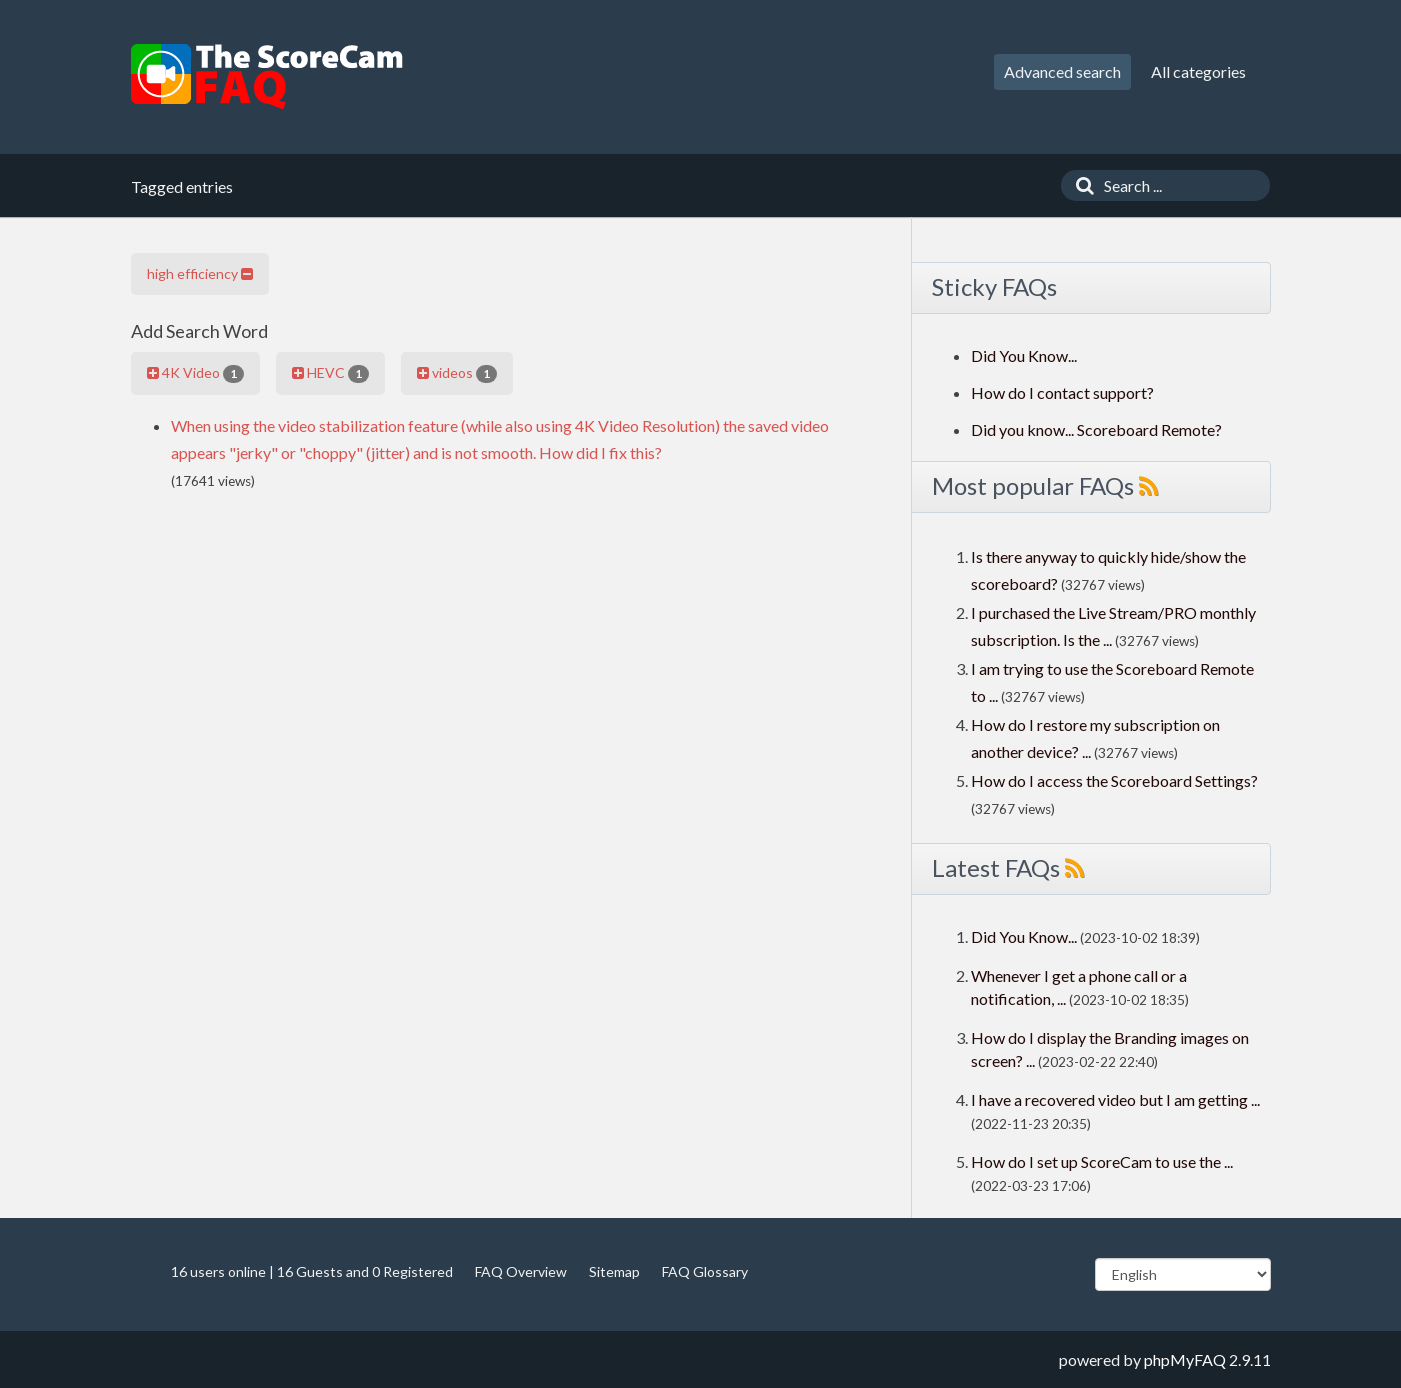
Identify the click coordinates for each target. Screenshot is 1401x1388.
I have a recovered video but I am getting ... (1115, 1099)
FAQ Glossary (705, 1271)
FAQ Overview (521, 1271)
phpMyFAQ (1185, 1359)
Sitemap (614, 1271)
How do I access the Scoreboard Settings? (1114, 780)
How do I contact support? (1062, 392)
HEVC (330, 373)
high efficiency (200, 273)
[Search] (1080, 185)
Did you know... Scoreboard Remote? (1096, 429)
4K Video (195, 373)
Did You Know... (1024, 355)
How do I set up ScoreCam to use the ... (1102, 1161)
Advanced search (1062, 71)
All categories (1198, 71)
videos (457, 373)
